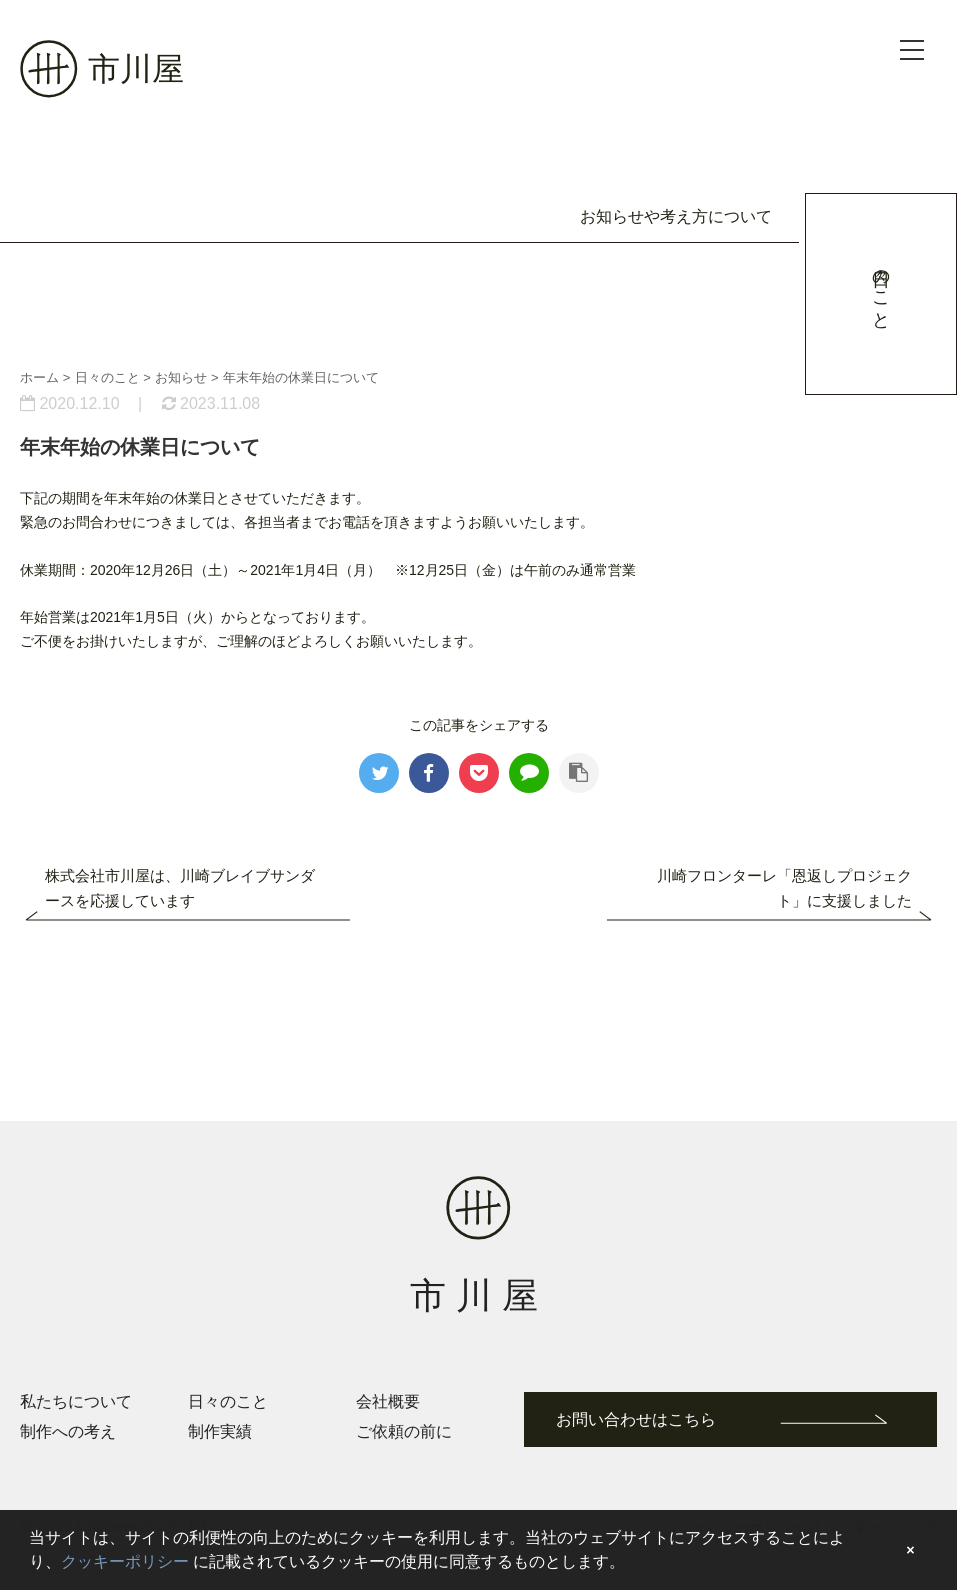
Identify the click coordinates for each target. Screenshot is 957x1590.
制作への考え (68, 1431)
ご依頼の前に (404, 1431)
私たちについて (76, 1401)
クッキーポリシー (125, 1561)
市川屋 (102, 69)
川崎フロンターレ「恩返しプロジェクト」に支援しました (784, 888)
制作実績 (220, 1431)
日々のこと (228, 1401)
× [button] (910, 1550)
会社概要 (388, 1401)
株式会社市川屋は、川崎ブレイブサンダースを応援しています (180, 888)
